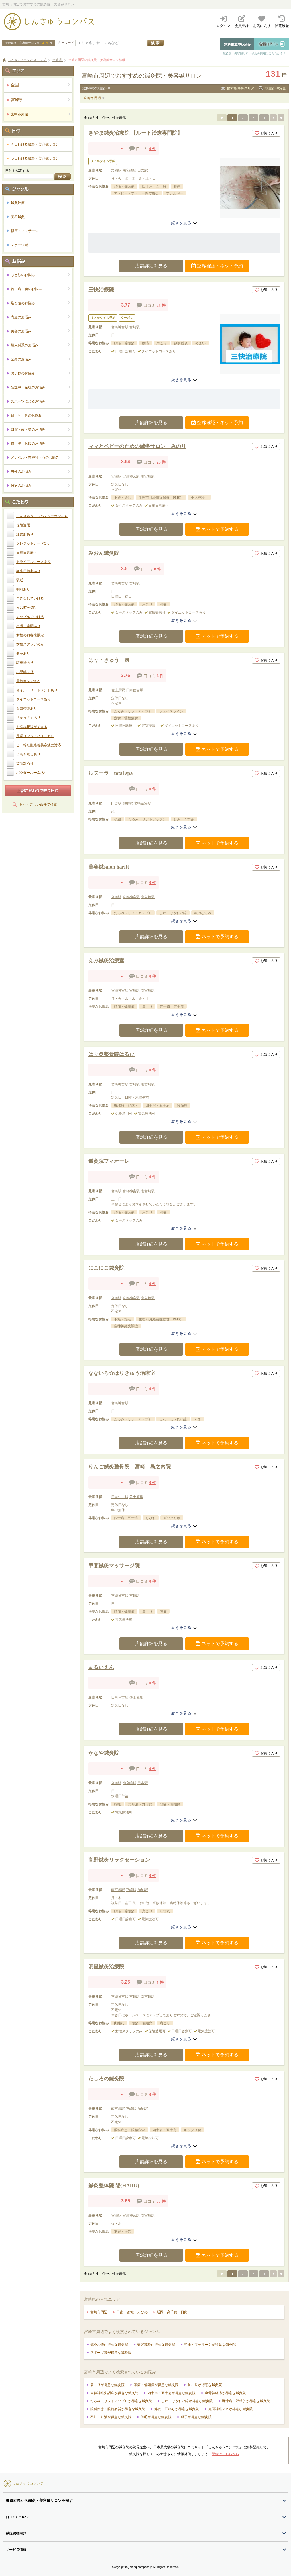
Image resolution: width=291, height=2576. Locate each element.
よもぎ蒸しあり (28, 754)
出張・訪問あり (28, 626)
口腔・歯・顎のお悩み (40, 429)
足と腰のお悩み (40, 303)
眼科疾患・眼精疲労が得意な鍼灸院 (117, 2409)
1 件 (160, 1982)
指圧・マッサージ (24, 231)
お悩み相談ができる (31, 727)
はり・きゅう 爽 (108, 660)
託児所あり (25, 534)
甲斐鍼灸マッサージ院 (114, 1565)
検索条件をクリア (240, 88)
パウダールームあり (31, 773)
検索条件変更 (275, 88)
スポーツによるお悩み (40, 401)
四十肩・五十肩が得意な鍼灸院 (172, 2393)
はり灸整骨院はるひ (111, 1054)
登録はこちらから (225, 2454)
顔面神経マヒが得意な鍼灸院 (230, 2409)
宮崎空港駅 (142, 803)
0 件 (152, 149)
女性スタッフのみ (30, 644)
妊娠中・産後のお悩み (40, 387)
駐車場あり (25, 663)
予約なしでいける (30, 598)
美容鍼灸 (18, 217)
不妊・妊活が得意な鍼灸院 (110, 2417)
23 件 (161, 462)
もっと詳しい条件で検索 (38, 804)
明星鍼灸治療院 (106, 1967)
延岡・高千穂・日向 (172, 2312)
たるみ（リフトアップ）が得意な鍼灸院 (121, 2401)
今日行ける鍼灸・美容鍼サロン (35, 144)
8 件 (157, 569)
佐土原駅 (118, 690)
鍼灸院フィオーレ (108, 1161)
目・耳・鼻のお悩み (40, 415)
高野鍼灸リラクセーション (119, 1860)
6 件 (160, 676)
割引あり (23, 589)
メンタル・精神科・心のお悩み (40, 457)
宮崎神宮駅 (119, 327)
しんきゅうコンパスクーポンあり (42, 516)
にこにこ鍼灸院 (106, 1268)
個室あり (23, 653)
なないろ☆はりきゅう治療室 (121, 1373)
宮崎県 (40, 99)
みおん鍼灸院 (103, 553)
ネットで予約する (217, 529)
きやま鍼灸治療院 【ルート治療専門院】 (135, 133)
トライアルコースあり (33, 562)
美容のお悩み (40, 331)
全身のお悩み (40, 359)
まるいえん (101, 1667)
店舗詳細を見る (151, 265)
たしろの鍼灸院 (106, 2079)
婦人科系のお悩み (40, 345)
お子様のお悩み (40, 373)
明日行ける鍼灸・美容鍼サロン (35, 158)
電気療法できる (28, 681)
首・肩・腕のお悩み (40, 289)
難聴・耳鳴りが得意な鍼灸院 (176, 2409)
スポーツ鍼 (19, 245)
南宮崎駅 (129, 170)
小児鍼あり (25, 672)
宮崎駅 (134, 327)
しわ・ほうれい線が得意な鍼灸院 (187, 2401)
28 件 (161, 305)
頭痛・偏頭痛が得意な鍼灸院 (156, 2385)
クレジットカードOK (32, 543)
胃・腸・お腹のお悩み (40, 443)
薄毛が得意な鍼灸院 (156, 2417)
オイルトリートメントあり (37, 690)
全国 (40, 84)
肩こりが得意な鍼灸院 (107, 2385)
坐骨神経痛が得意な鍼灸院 (225, 2393)
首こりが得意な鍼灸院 (205, 2385)
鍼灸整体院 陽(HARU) (113, 2185)
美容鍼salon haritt (108, 867)
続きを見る (184, 223)
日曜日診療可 (26, 553)
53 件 (161, 2201)
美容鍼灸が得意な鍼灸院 (156, 2345)
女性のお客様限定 (30, 635)
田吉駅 (142, 170)
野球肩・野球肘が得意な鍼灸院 (246, 2401)
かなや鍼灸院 (103, 1753)
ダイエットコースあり (33, 699)
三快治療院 (101, 289)
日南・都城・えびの (132, 2312)
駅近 (19, 580)
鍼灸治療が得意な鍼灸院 (109, 2345)
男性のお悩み (40, 471)
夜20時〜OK (26, 608)
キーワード (66, 42)
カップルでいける (30, 617)
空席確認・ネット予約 (217, 265)
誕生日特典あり (28, 571)
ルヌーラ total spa (110, 773)
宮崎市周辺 (92, 98)
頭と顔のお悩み (40, 275)
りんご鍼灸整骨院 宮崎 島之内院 (129, 1467)
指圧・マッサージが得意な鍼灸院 (210, 2345)
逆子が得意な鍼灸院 (196, 2417)
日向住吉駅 (134, 690)
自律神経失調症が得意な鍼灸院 (114, 2393)
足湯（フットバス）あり (35, 736)
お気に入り (266, 133)
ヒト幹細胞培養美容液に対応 (38, 745)
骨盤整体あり (26, 708)
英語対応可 (25, 763)
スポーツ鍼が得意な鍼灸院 (110, 2353)
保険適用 (23, 525)
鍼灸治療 (18, 203)
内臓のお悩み (40, 317)
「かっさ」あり (28, 718)
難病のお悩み (40, 485)
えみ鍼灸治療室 (106, 960)
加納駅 (116, 170)
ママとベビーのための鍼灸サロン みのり (137, 446)
